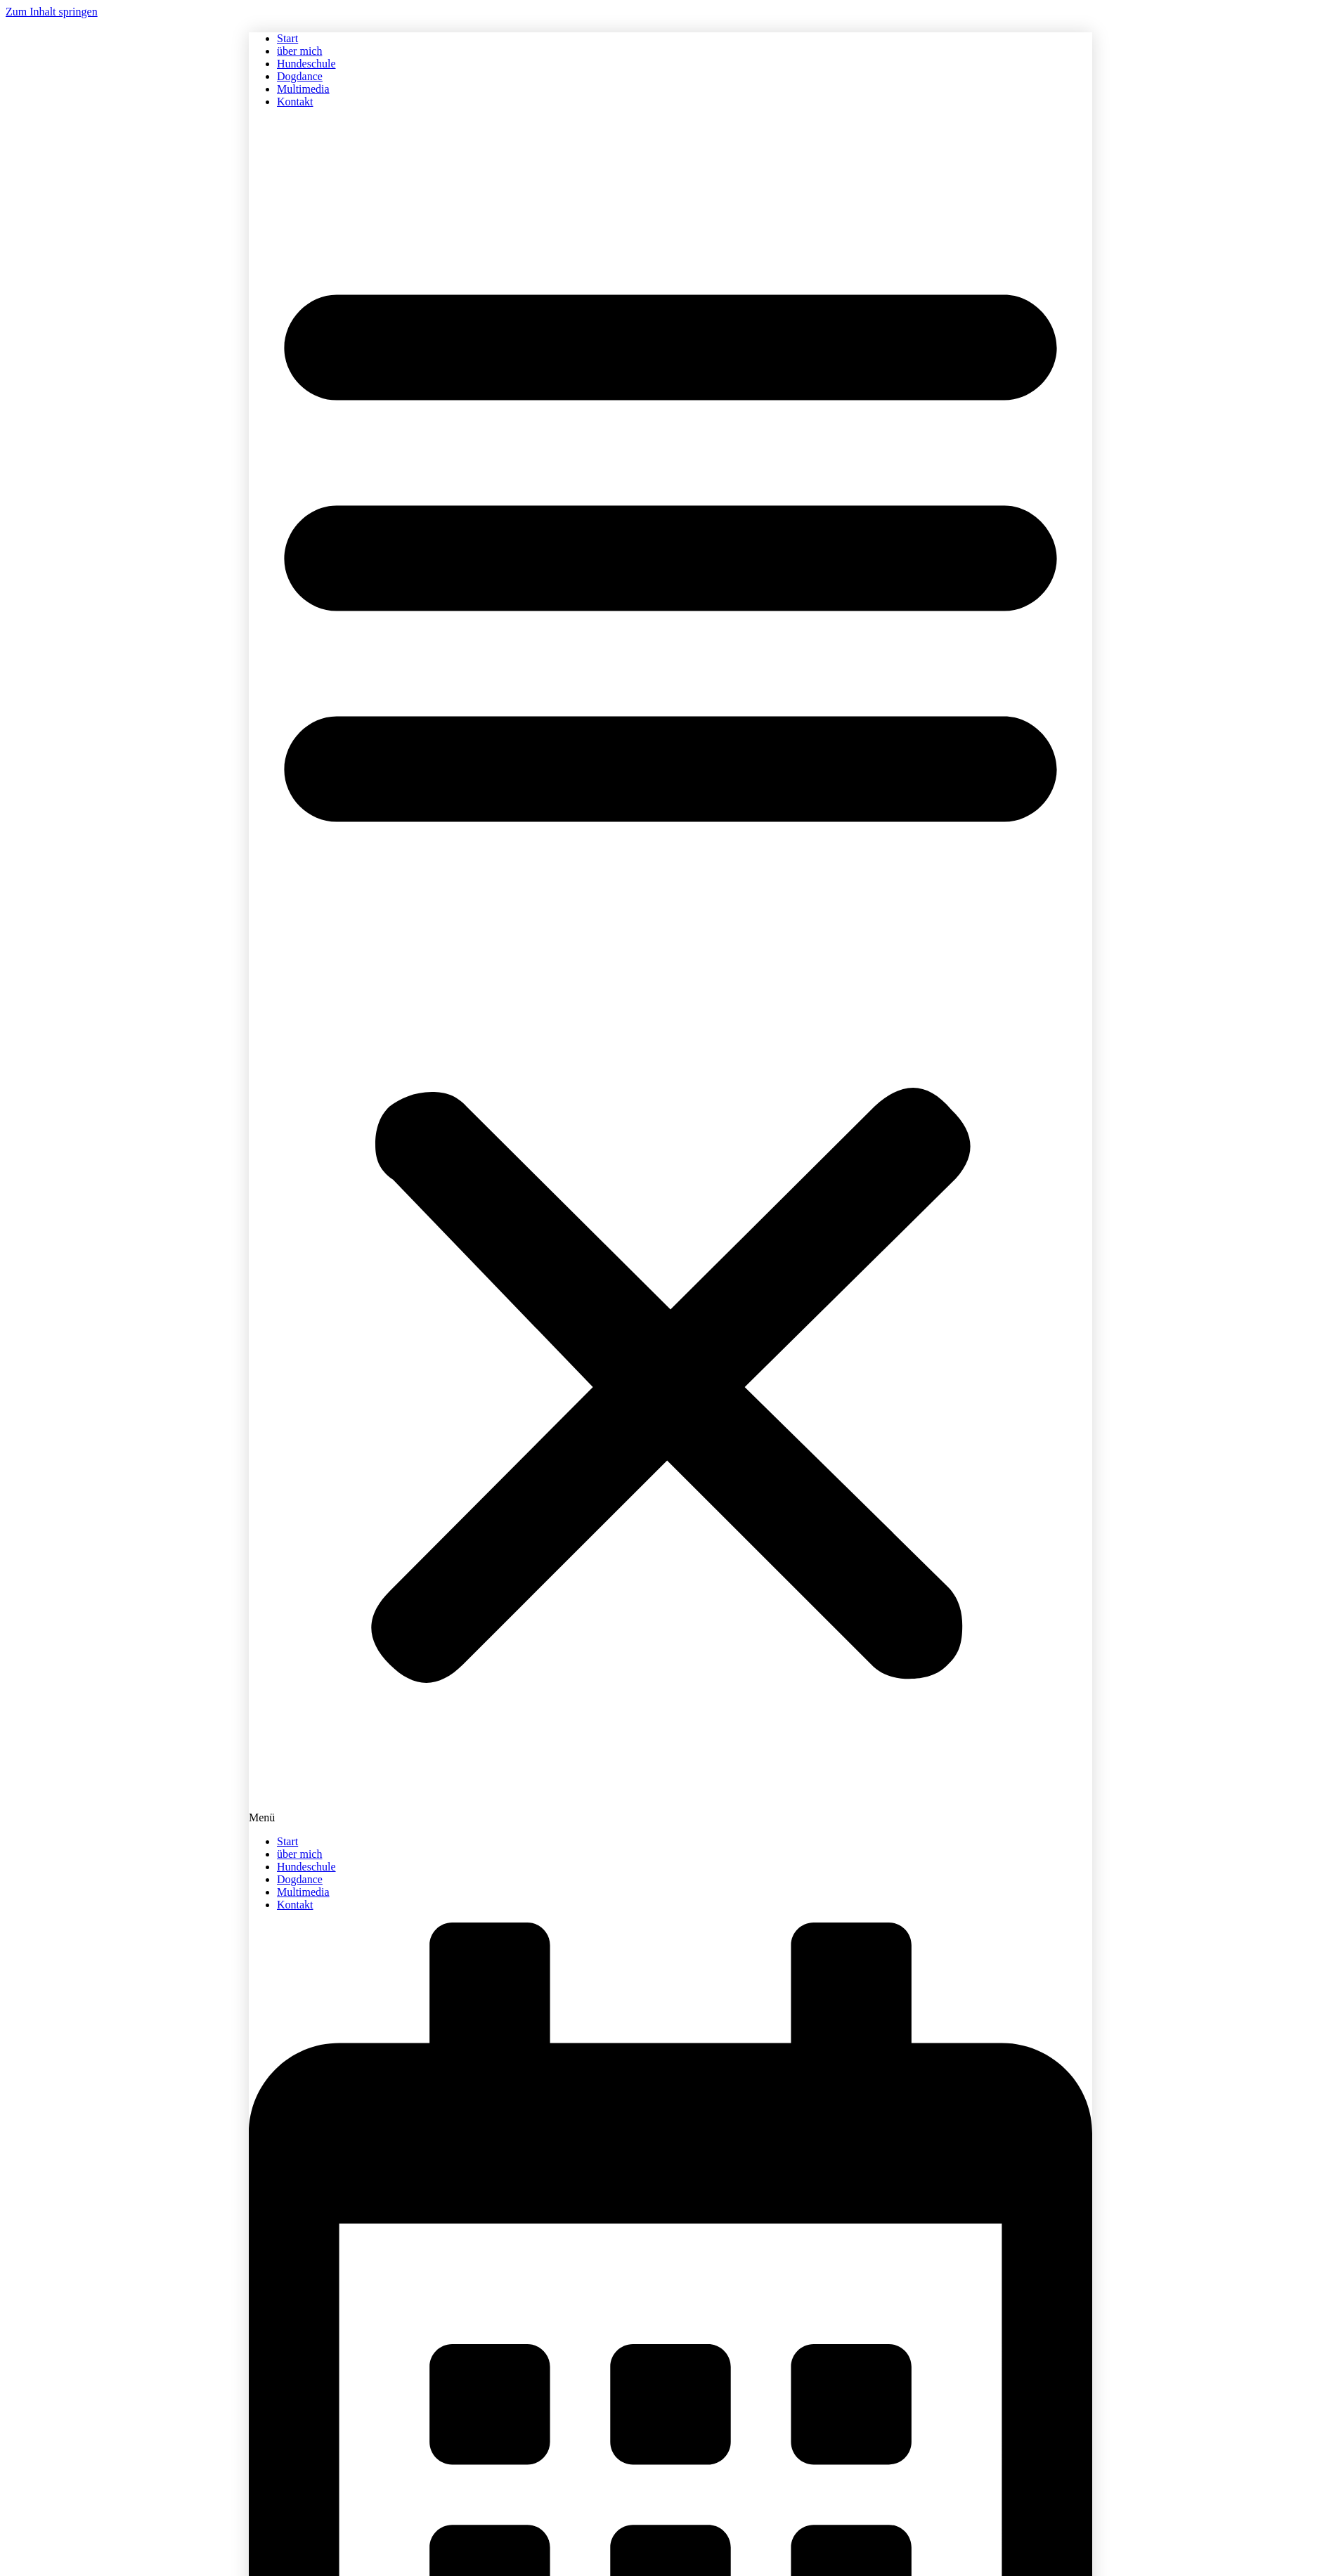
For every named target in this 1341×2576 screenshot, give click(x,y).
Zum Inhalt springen (52, 12)
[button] (670, 971)
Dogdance (300, 76)
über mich (299, 51)
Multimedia (303, 89)
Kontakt (295, 102)
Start (287, 38)
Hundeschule (306, 64)
